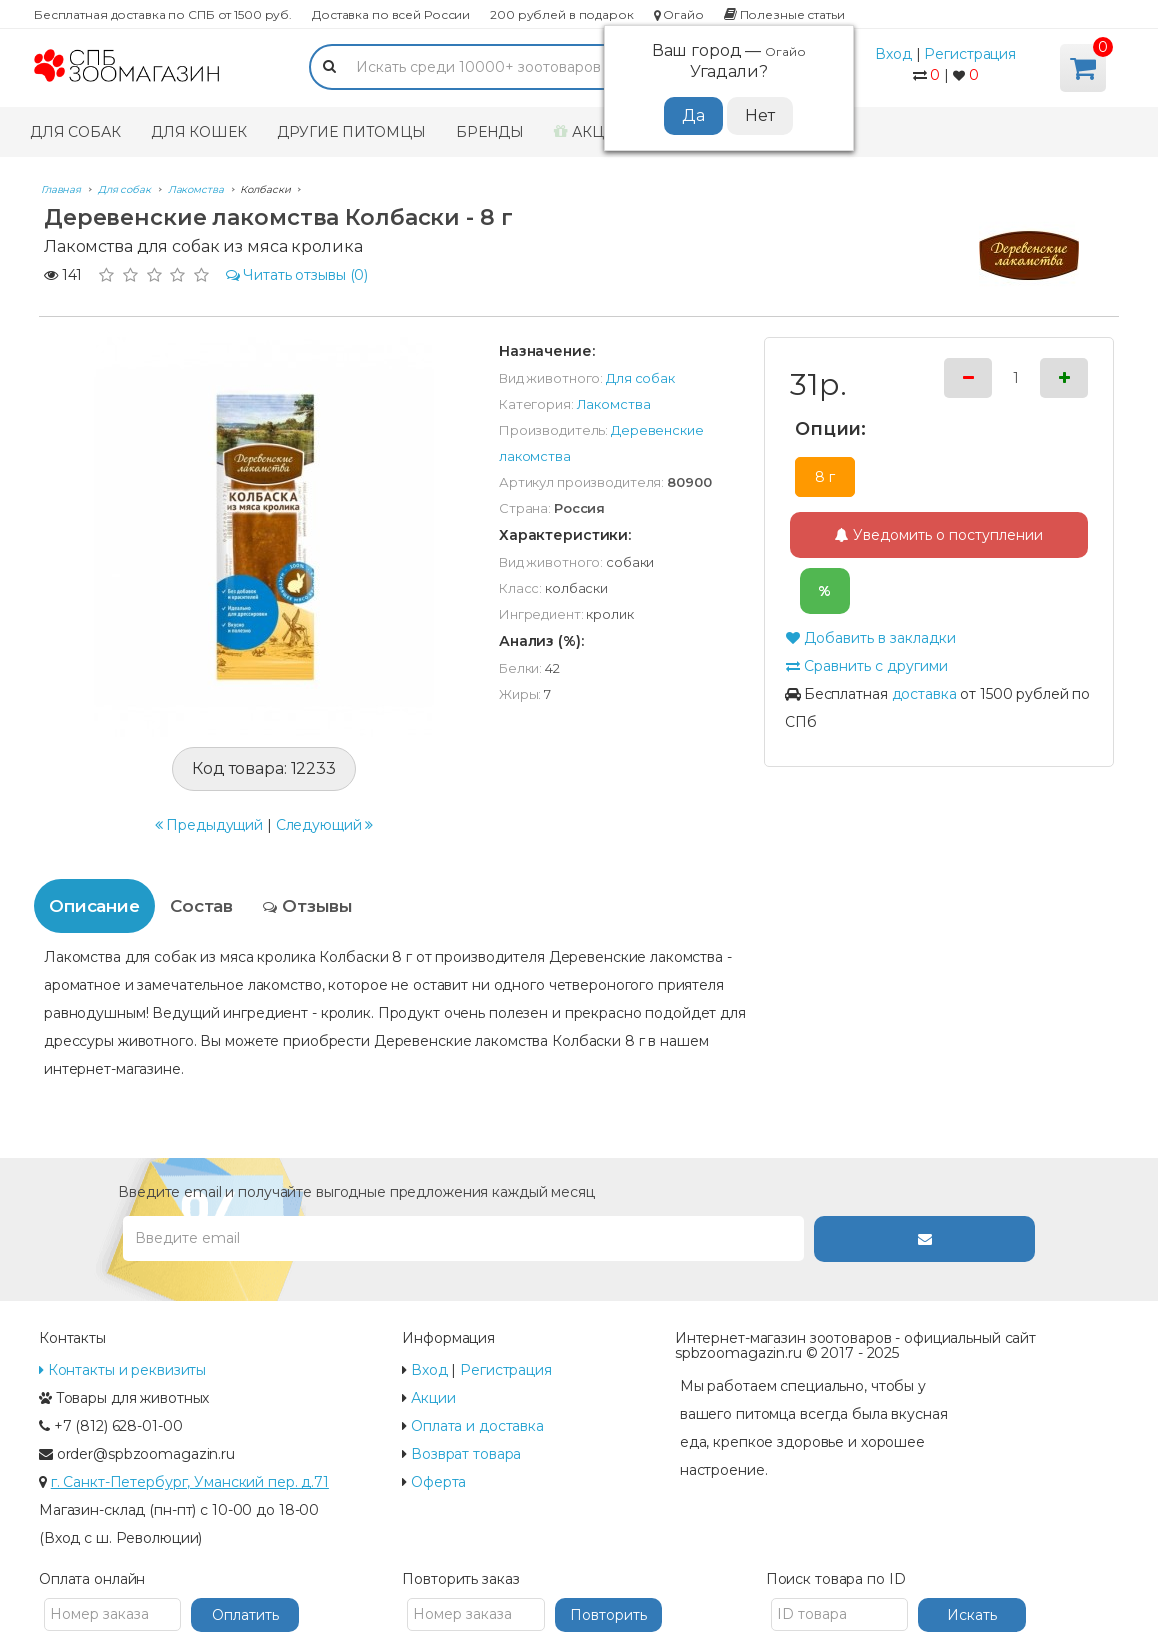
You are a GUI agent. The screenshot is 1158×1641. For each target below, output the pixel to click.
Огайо (679, 14)
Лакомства (614, 404)
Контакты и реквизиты (122, 1370)
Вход (893, 54)
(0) (297, 275)
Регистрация (970, 54)
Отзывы (308, 906)
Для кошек (199, 132)
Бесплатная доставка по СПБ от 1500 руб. (163, 14)
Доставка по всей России (391, 14)
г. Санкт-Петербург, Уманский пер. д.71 (190, 1482)
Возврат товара (466, 1454)
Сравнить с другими (866, 666)
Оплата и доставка (477, 1426)
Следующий (325, 825)
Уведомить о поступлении (939, 535)
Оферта (438, 1482)
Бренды (490, 132)
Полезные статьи (784, 14)
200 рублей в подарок (561, 14)
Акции (590, 132)
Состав (201, 906)
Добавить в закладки (870, 638)
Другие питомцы (351, 132)
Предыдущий (209, 825)
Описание (94, 906)
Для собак (75, 132)
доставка (924, 694)
